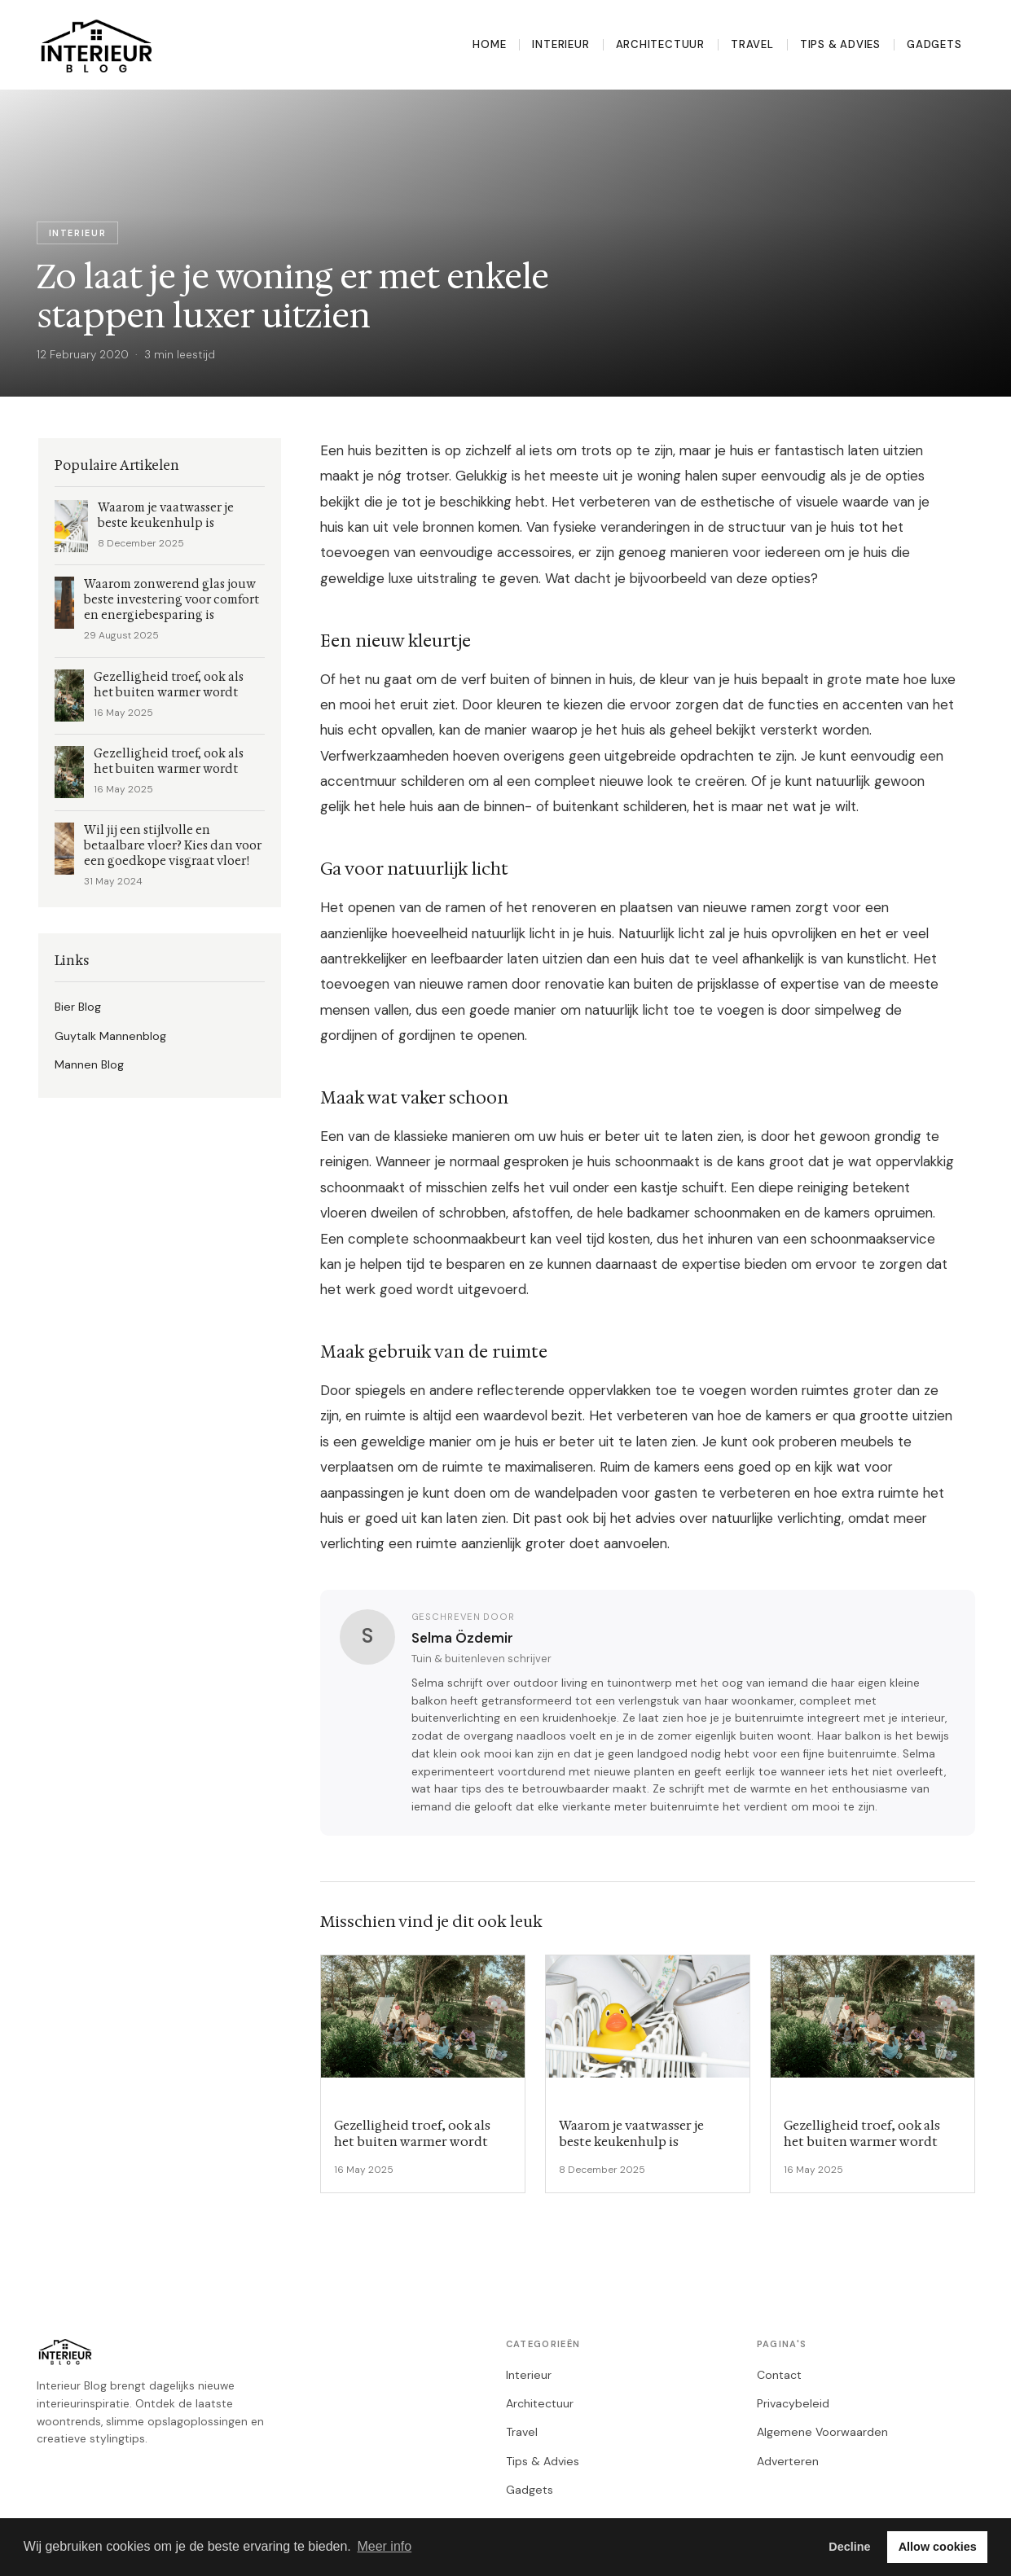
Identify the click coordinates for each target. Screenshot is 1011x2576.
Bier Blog (78, 1006)
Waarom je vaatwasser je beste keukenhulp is (166, 515)
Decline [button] (849, 2546)
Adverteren (788, 2461)
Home (489, 44)
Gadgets (934, 44)
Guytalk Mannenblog (110, 1036)
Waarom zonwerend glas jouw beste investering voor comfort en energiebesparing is (171, 600)
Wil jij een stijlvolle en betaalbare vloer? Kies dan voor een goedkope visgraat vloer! (173, 846)
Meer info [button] (384, 2546)
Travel (752, 44)
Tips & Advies (840, 44)
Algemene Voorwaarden (822, 2432)
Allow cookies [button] (938, 2546)
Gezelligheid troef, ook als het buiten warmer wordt (169, 684)
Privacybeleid (793, 2403)
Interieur (560, 44)
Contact (779, 2375)
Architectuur (660, 44)
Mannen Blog (89, 1064)
